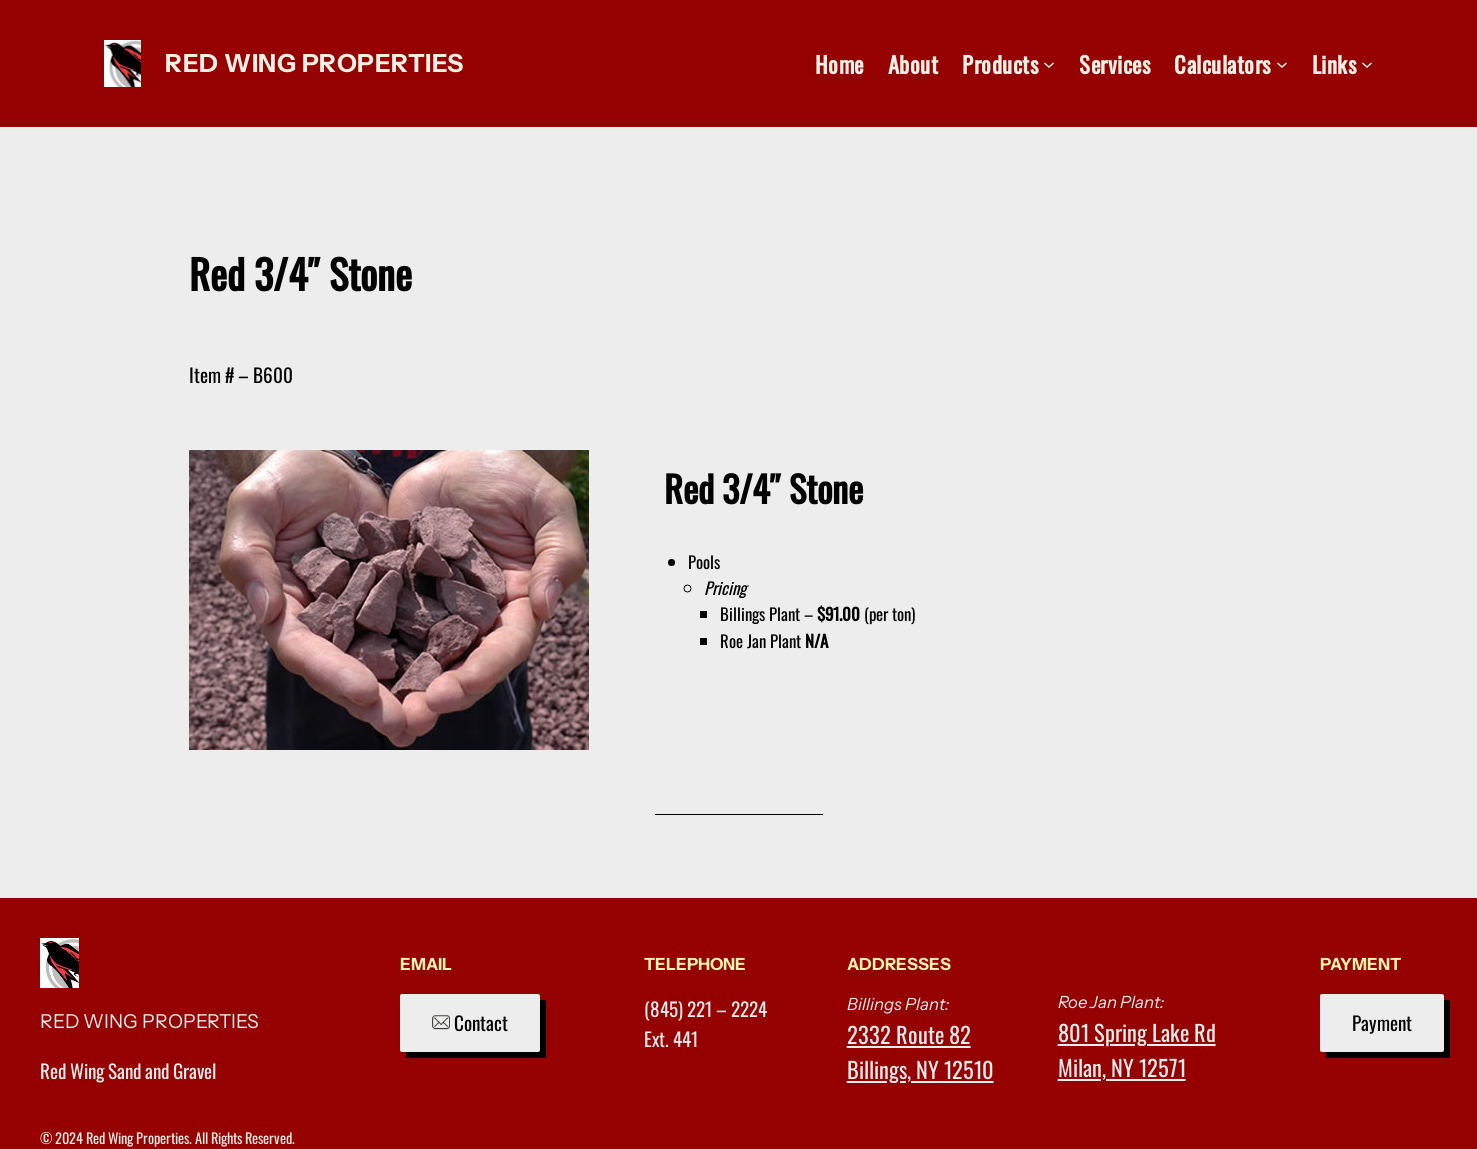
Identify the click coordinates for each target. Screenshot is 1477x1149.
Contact (470, 1022)
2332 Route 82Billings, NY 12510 (920, 1051)
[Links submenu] (1367, 64)
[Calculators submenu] (1282, 64)
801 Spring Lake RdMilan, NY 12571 (1137, 1049)
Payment (1382, 1022)
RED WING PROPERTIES (314, 63)
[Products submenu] (1049, 64)
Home (839, 63)
